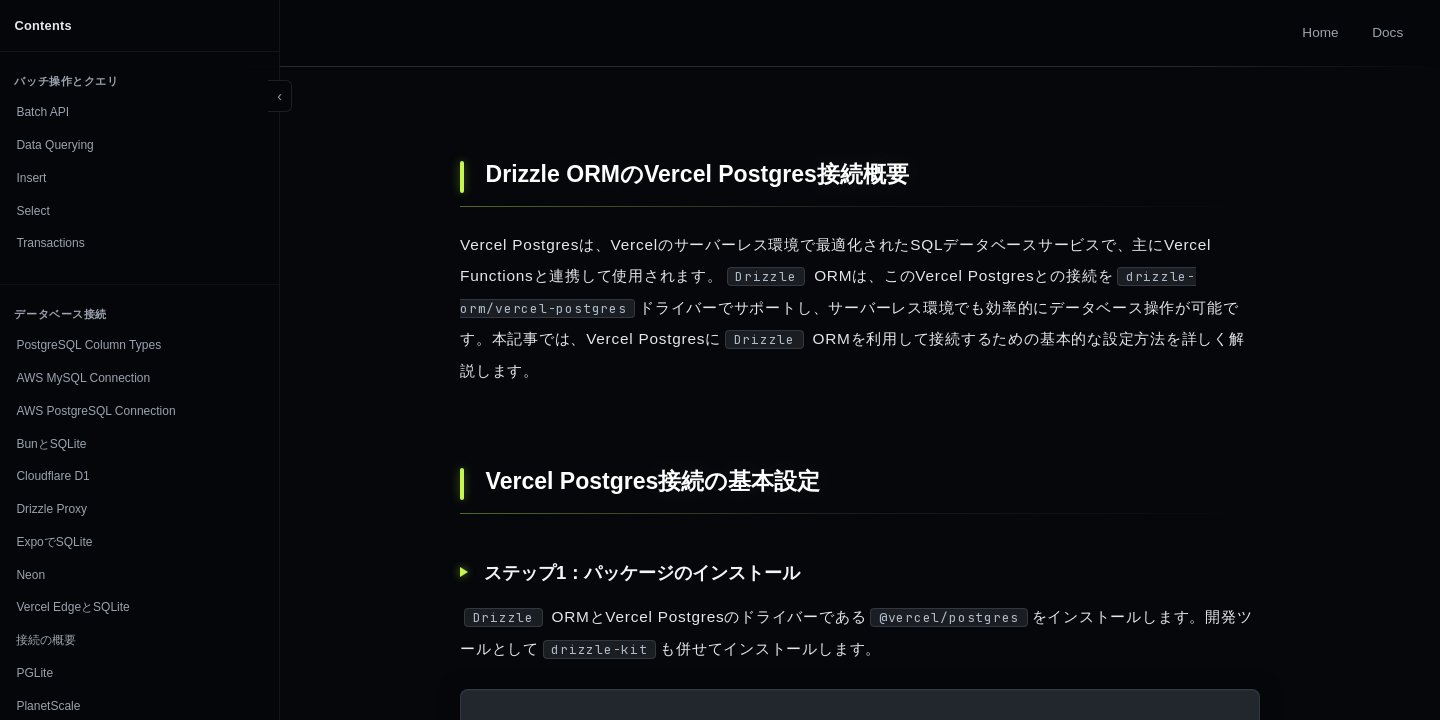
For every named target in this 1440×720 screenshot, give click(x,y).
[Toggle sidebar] (280, 96)
